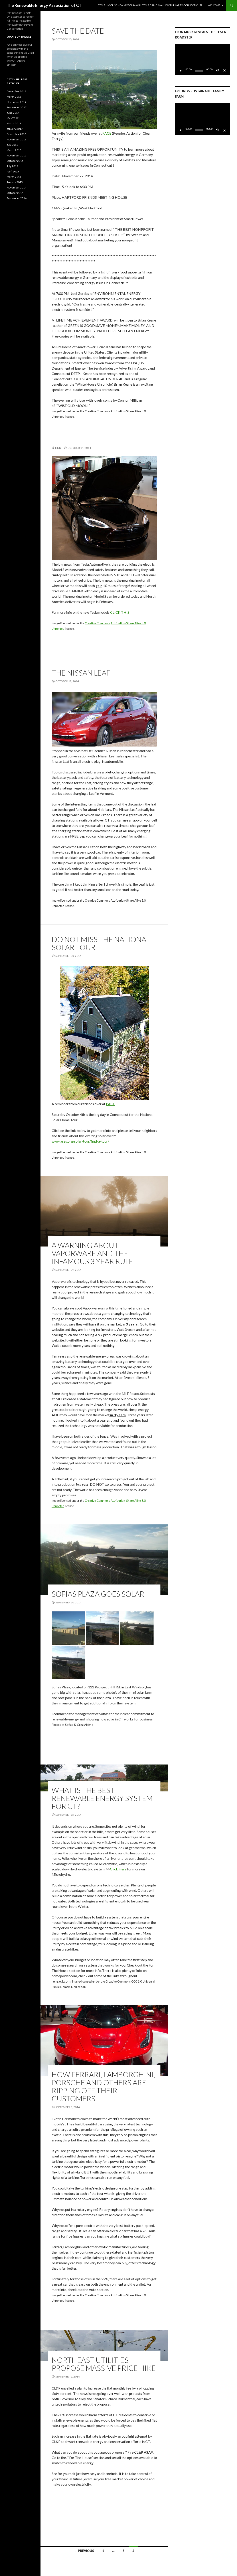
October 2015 (15, 160)
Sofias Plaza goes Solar (98, 1593)
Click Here (118, 1869)
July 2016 (12, 144)
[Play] (180, 71)
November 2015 (16, 155)
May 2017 (12, 118)
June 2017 (13, 112)
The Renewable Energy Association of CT (44, 5)
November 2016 (16, 139)
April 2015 (13, 171)
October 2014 (15, 192)
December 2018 (16, 91)
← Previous (84, 2551)
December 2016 (16, 134)
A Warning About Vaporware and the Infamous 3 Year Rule (92, 1253)
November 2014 (16, 187)
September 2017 (16, 107)
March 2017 (14, 123)
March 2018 (14, 96)
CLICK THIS (119, 612)
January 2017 (15, 128)
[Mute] (217, 71)
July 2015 (12, 166)
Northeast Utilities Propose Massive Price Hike (104, 2363)
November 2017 (16, 102)
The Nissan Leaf (81, 672)
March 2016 (14, 150)
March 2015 (14, 176)
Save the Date (78, 30)
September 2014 (16, 198)
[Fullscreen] (224, 71)
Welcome (214, 5)
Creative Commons (97, 623)
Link (58, 447)
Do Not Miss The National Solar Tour (101, 943)
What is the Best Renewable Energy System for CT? (102, 1798)
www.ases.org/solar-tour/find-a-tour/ (80, 1141)
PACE (106, 133)
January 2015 (15, 182)
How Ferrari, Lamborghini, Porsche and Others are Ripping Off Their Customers (103, 2086)
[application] (202, 59)
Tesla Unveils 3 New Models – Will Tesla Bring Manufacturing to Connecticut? (150, 5)
